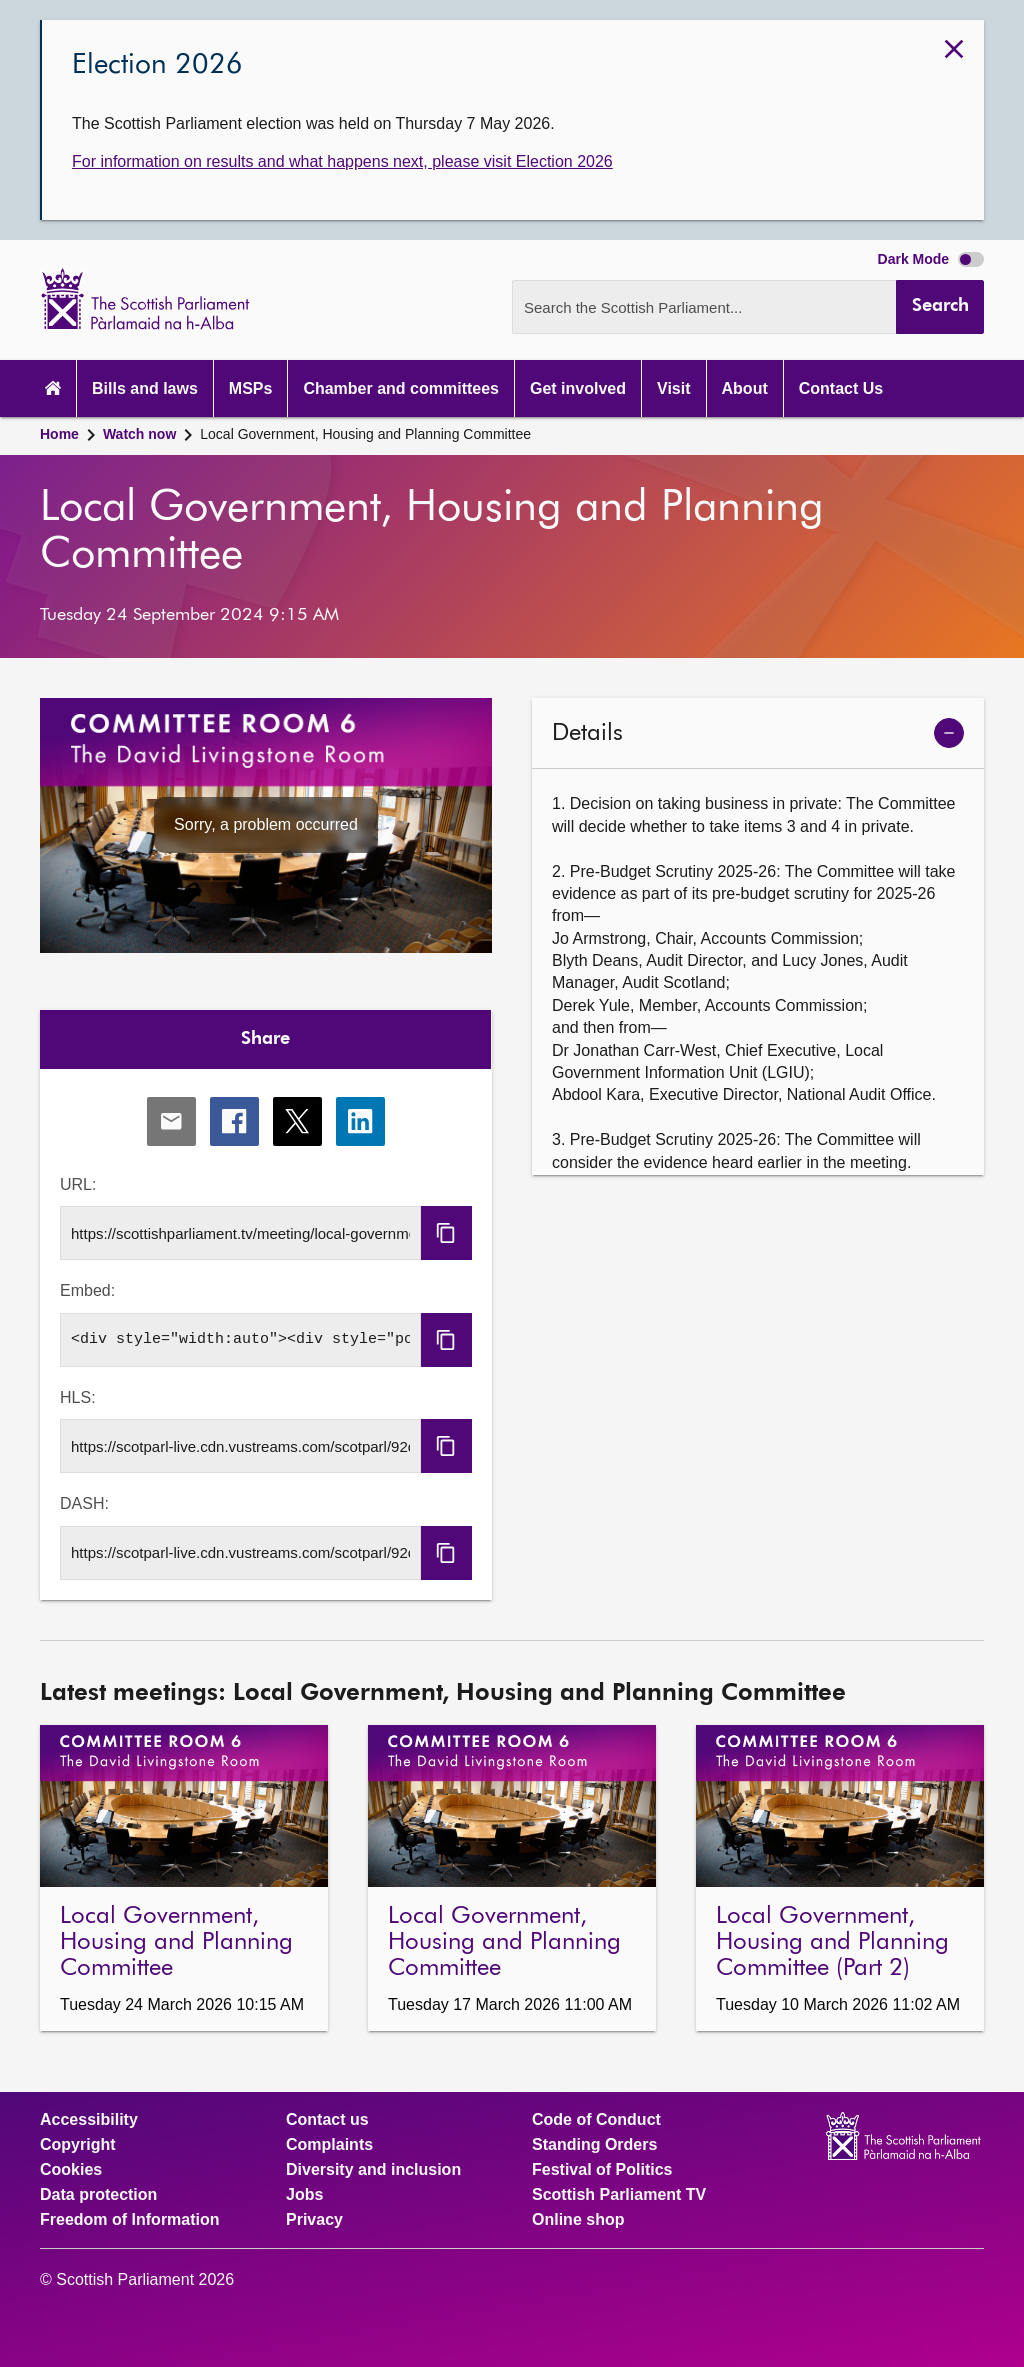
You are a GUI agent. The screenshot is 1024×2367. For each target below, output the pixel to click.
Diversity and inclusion (373, 2170)
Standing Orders (594, 2145)
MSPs (251, 388)
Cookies (71, 2170)
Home (59, 434)
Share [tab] (265, 1039)
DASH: (84, 1503)
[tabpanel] (266, 1334)
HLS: (78, 1397)
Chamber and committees (401, 388)
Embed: (87, 1290)
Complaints (329, 2145)
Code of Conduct (596, 2120)
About (745, 388)
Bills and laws (145, 388)
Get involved (578, 388)
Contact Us (841, 388)
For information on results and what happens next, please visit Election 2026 (342, 161)
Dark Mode (931, 259)
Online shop (578, 2220)
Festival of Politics (602, 2170)
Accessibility (89, 2120)
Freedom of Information (130, 2220)
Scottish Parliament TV (619, 2195)
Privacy (314, 2220)
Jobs (304, 2195)
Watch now (139, 434)
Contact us (327, 2120)
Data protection (98, 2195)
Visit (674, 388)
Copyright (78, 2145)
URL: (78, 1184)
